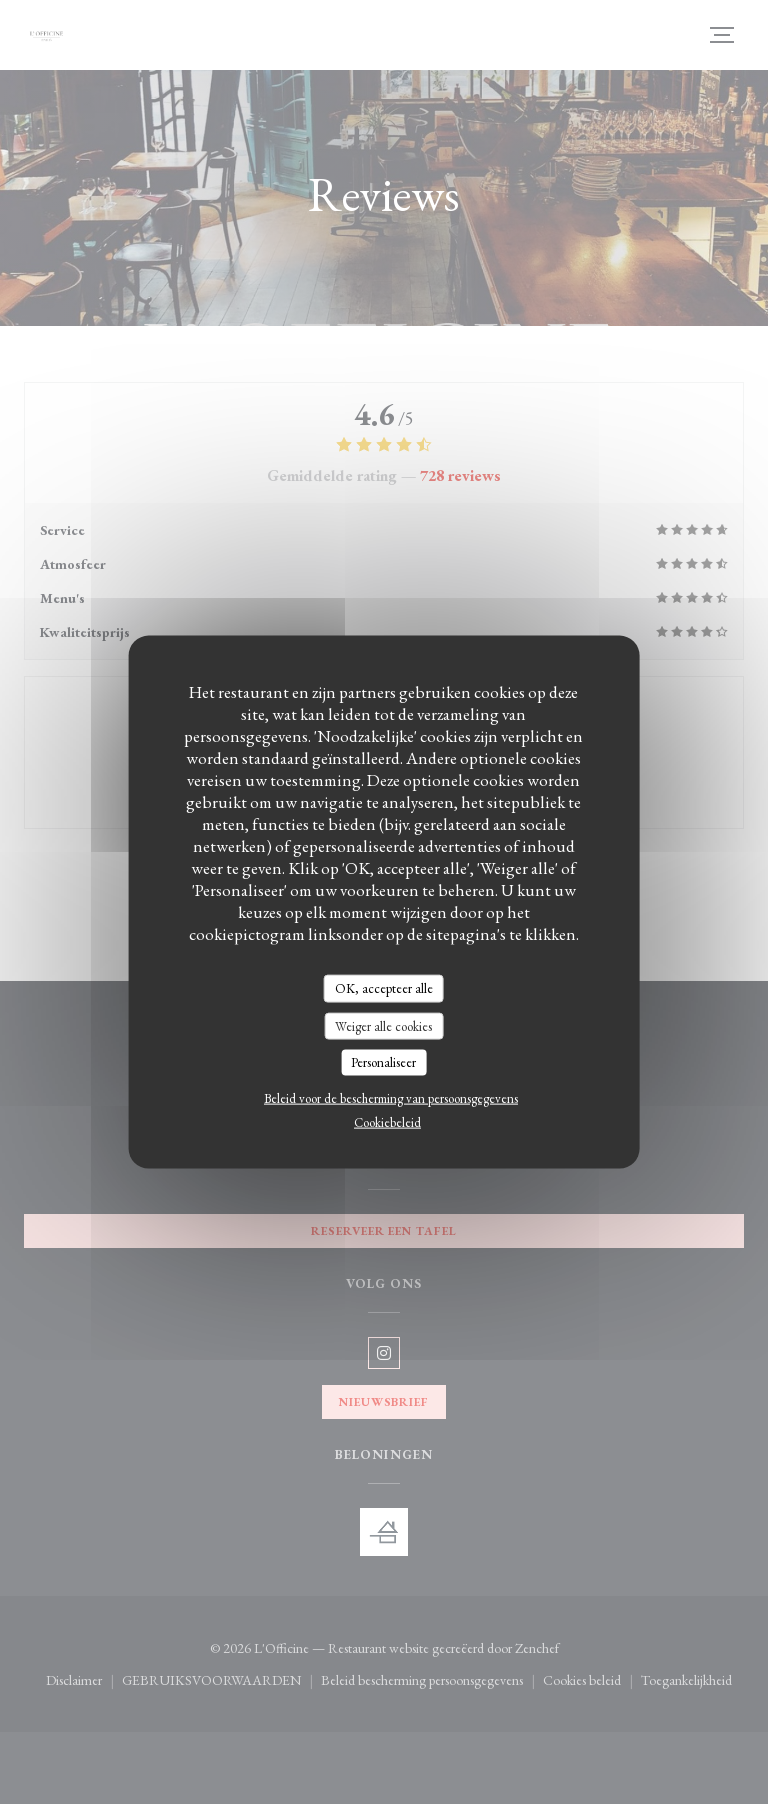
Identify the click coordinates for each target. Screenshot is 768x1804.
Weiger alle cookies (383, 1025)
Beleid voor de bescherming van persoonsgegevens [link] (391, 1097)
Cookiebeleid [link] (387, 1121)
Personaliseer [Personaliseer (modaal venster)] (383, 1062)
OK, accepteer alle (384, 988)
